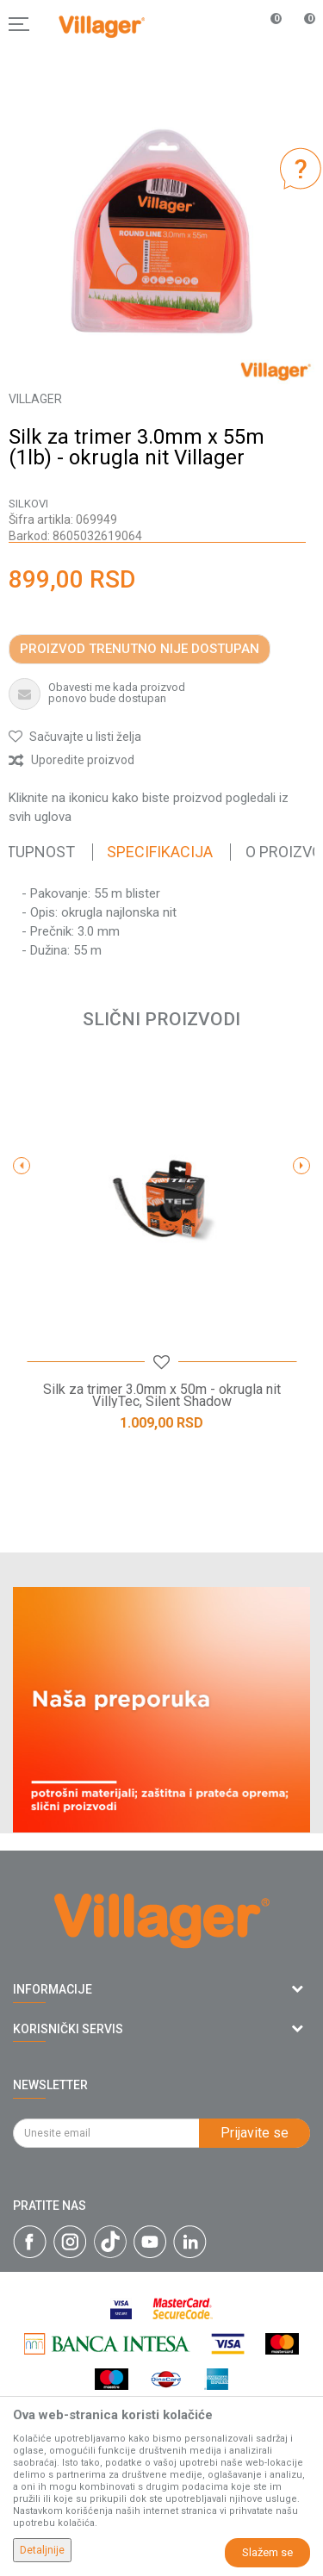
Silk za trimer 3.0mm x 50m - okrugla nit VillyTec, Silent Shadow (162, 1396)
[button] (75, 736)
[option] (161, 231)
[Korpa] (300, 42)
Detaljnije (42, 2550)
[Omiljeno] (266, 24)
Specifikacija (160, 852)
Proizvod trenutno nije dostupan (139, 648)
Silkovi (28, 503)
